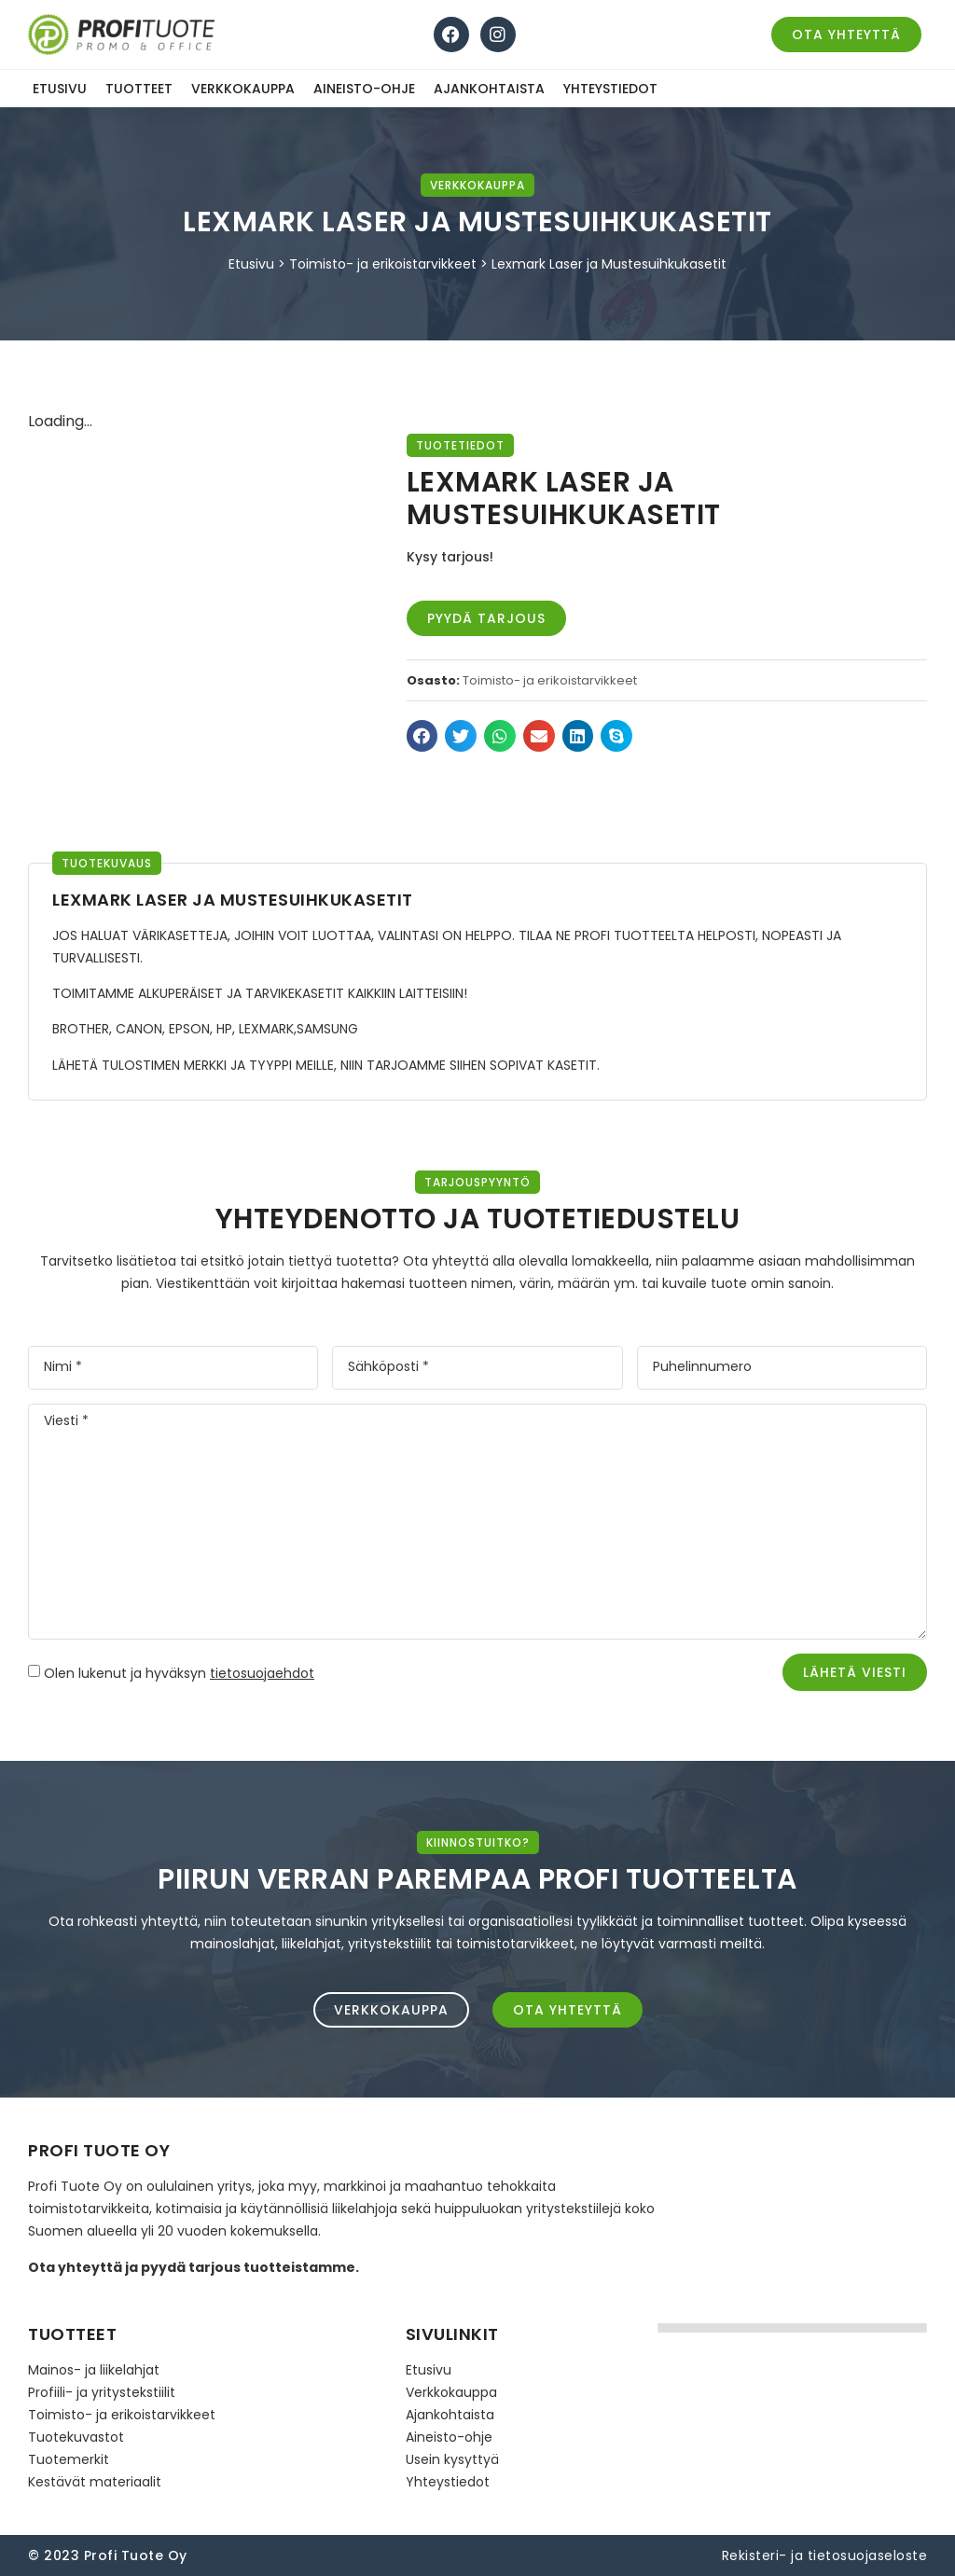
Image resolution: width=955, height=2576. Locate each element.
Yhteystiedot (610, 88)
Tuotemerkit (68, 2459)
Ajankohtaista (489, 88)
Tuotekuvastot (76, 2437)
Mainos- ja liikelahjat (93, 2370)
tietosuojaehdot (262, 1673)
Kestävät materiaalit (94, 2481)
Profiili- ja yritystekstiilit (101, 2392)
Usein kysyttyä (452, 2459)
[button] (422, 736)
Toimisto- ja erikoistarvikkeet (383, 264)
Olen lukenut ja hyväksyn (179, 1673)
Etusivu (60, 88)
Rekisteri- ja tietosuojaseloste (825, 2555)
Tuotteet (139, 88)
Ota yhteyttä (75, 2267)
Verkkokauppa (243, 88)
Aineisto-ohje (364, 88)
